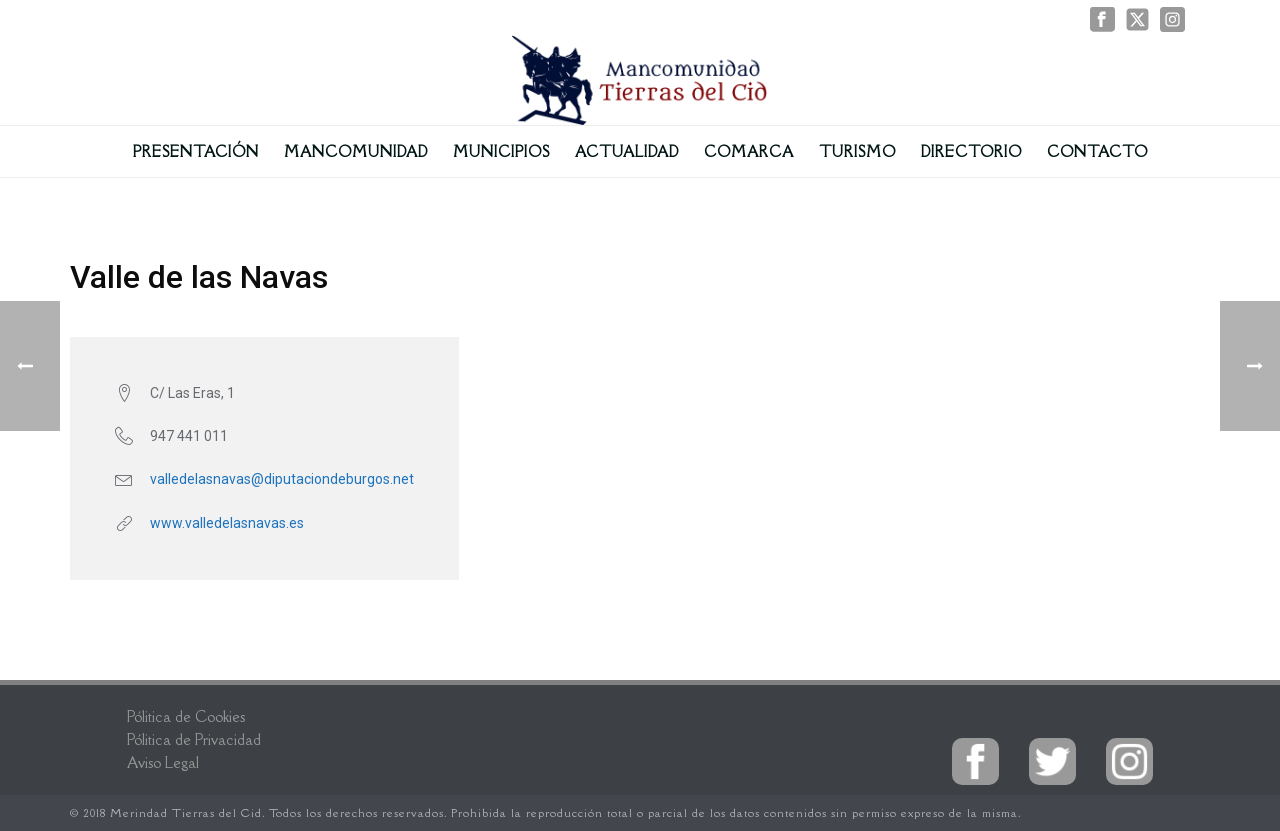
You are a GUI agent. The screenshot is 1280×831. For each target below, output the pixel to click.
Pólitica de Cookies (186, 716)
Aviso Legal (163, 762)
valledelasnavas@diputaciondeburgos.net (282, 479)
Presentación (196, 151)
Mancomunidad (356, 151)
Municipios (501, 151)
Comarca (749, 151)
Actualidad (627, 151)
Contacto (1097, 151)
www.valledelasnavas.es (227, 523)
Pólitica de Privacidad (194, 739)
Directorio (971, 151)
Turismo (857, 151)
